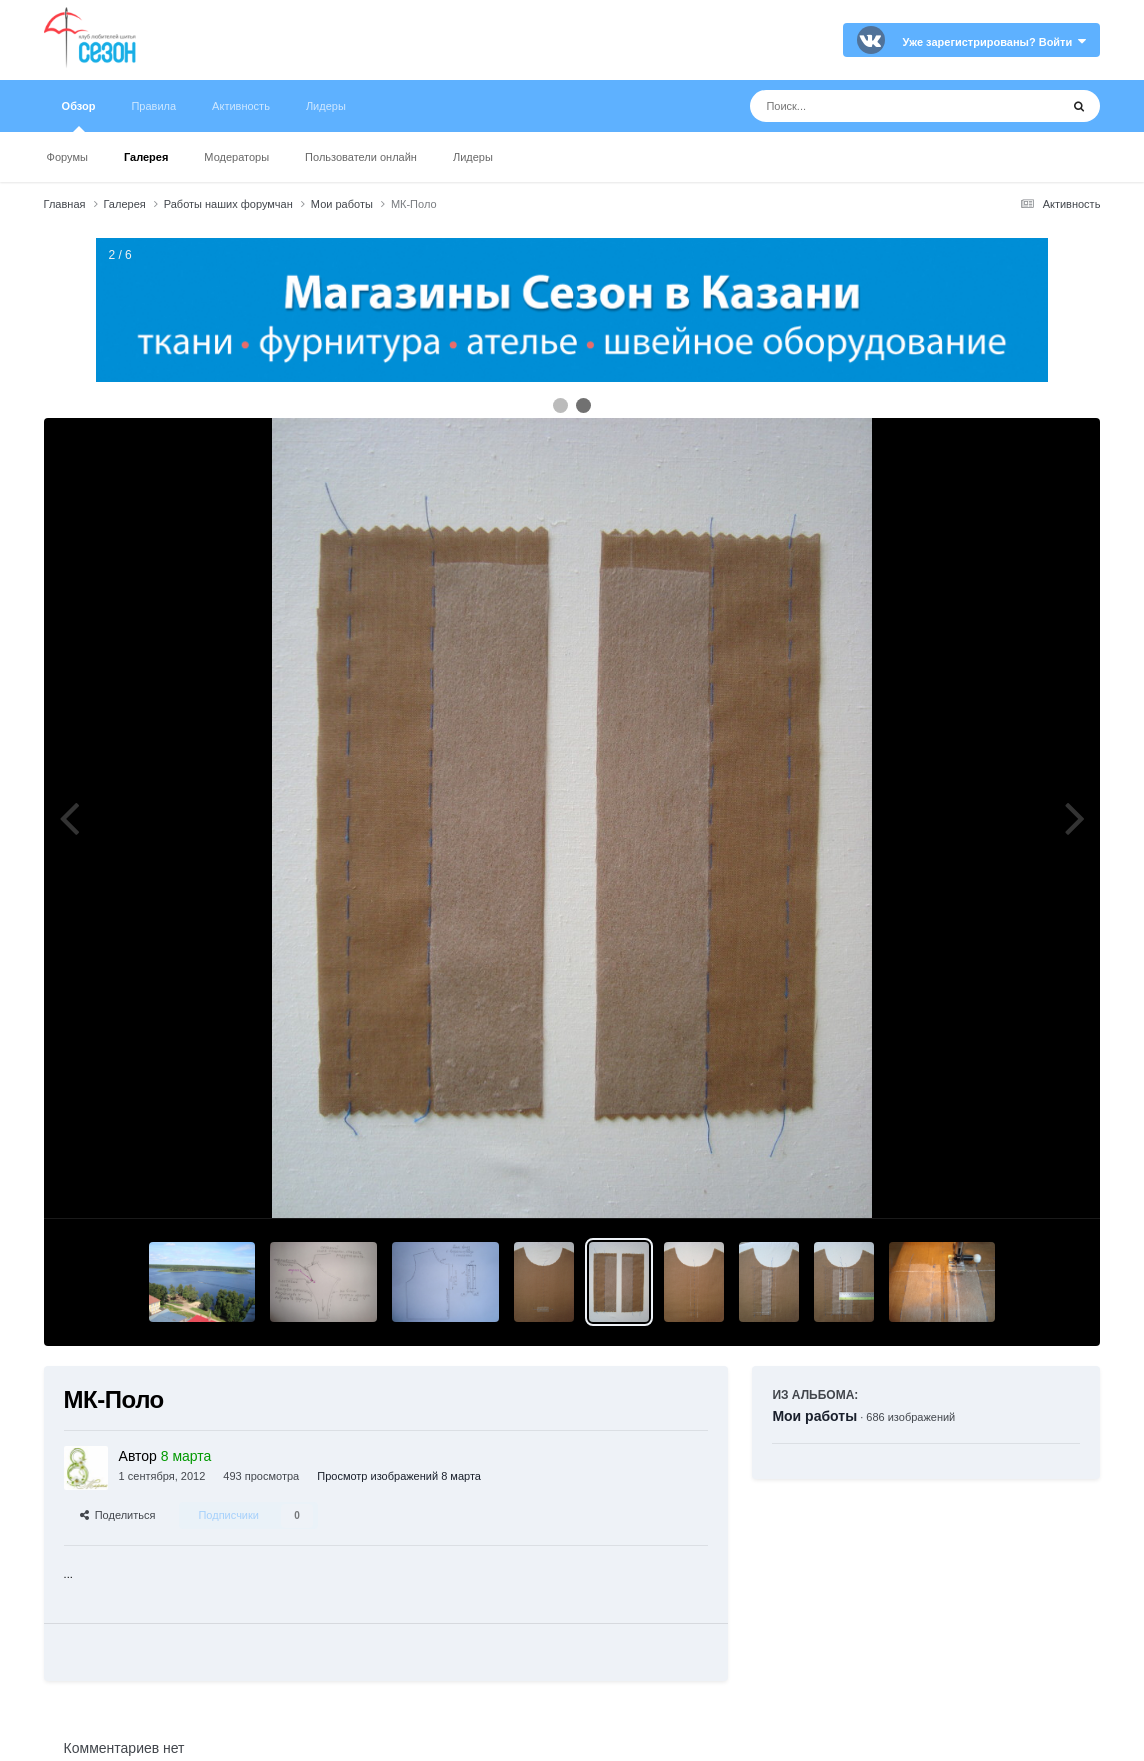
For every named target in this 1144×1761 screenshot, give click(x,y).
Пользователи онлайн (361, 157)
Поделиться (118, 1515)
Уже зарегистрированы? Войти (995, 42)
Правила (153, 106)
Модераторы (236, 157)
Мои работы (814, 1416)
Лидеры (473, 157)
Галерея (146, 157)
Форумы (67, 157)
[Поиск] (867, 106)
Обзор (79, 116)
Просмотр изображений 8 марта (399, 1476)
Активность (241, 106)
